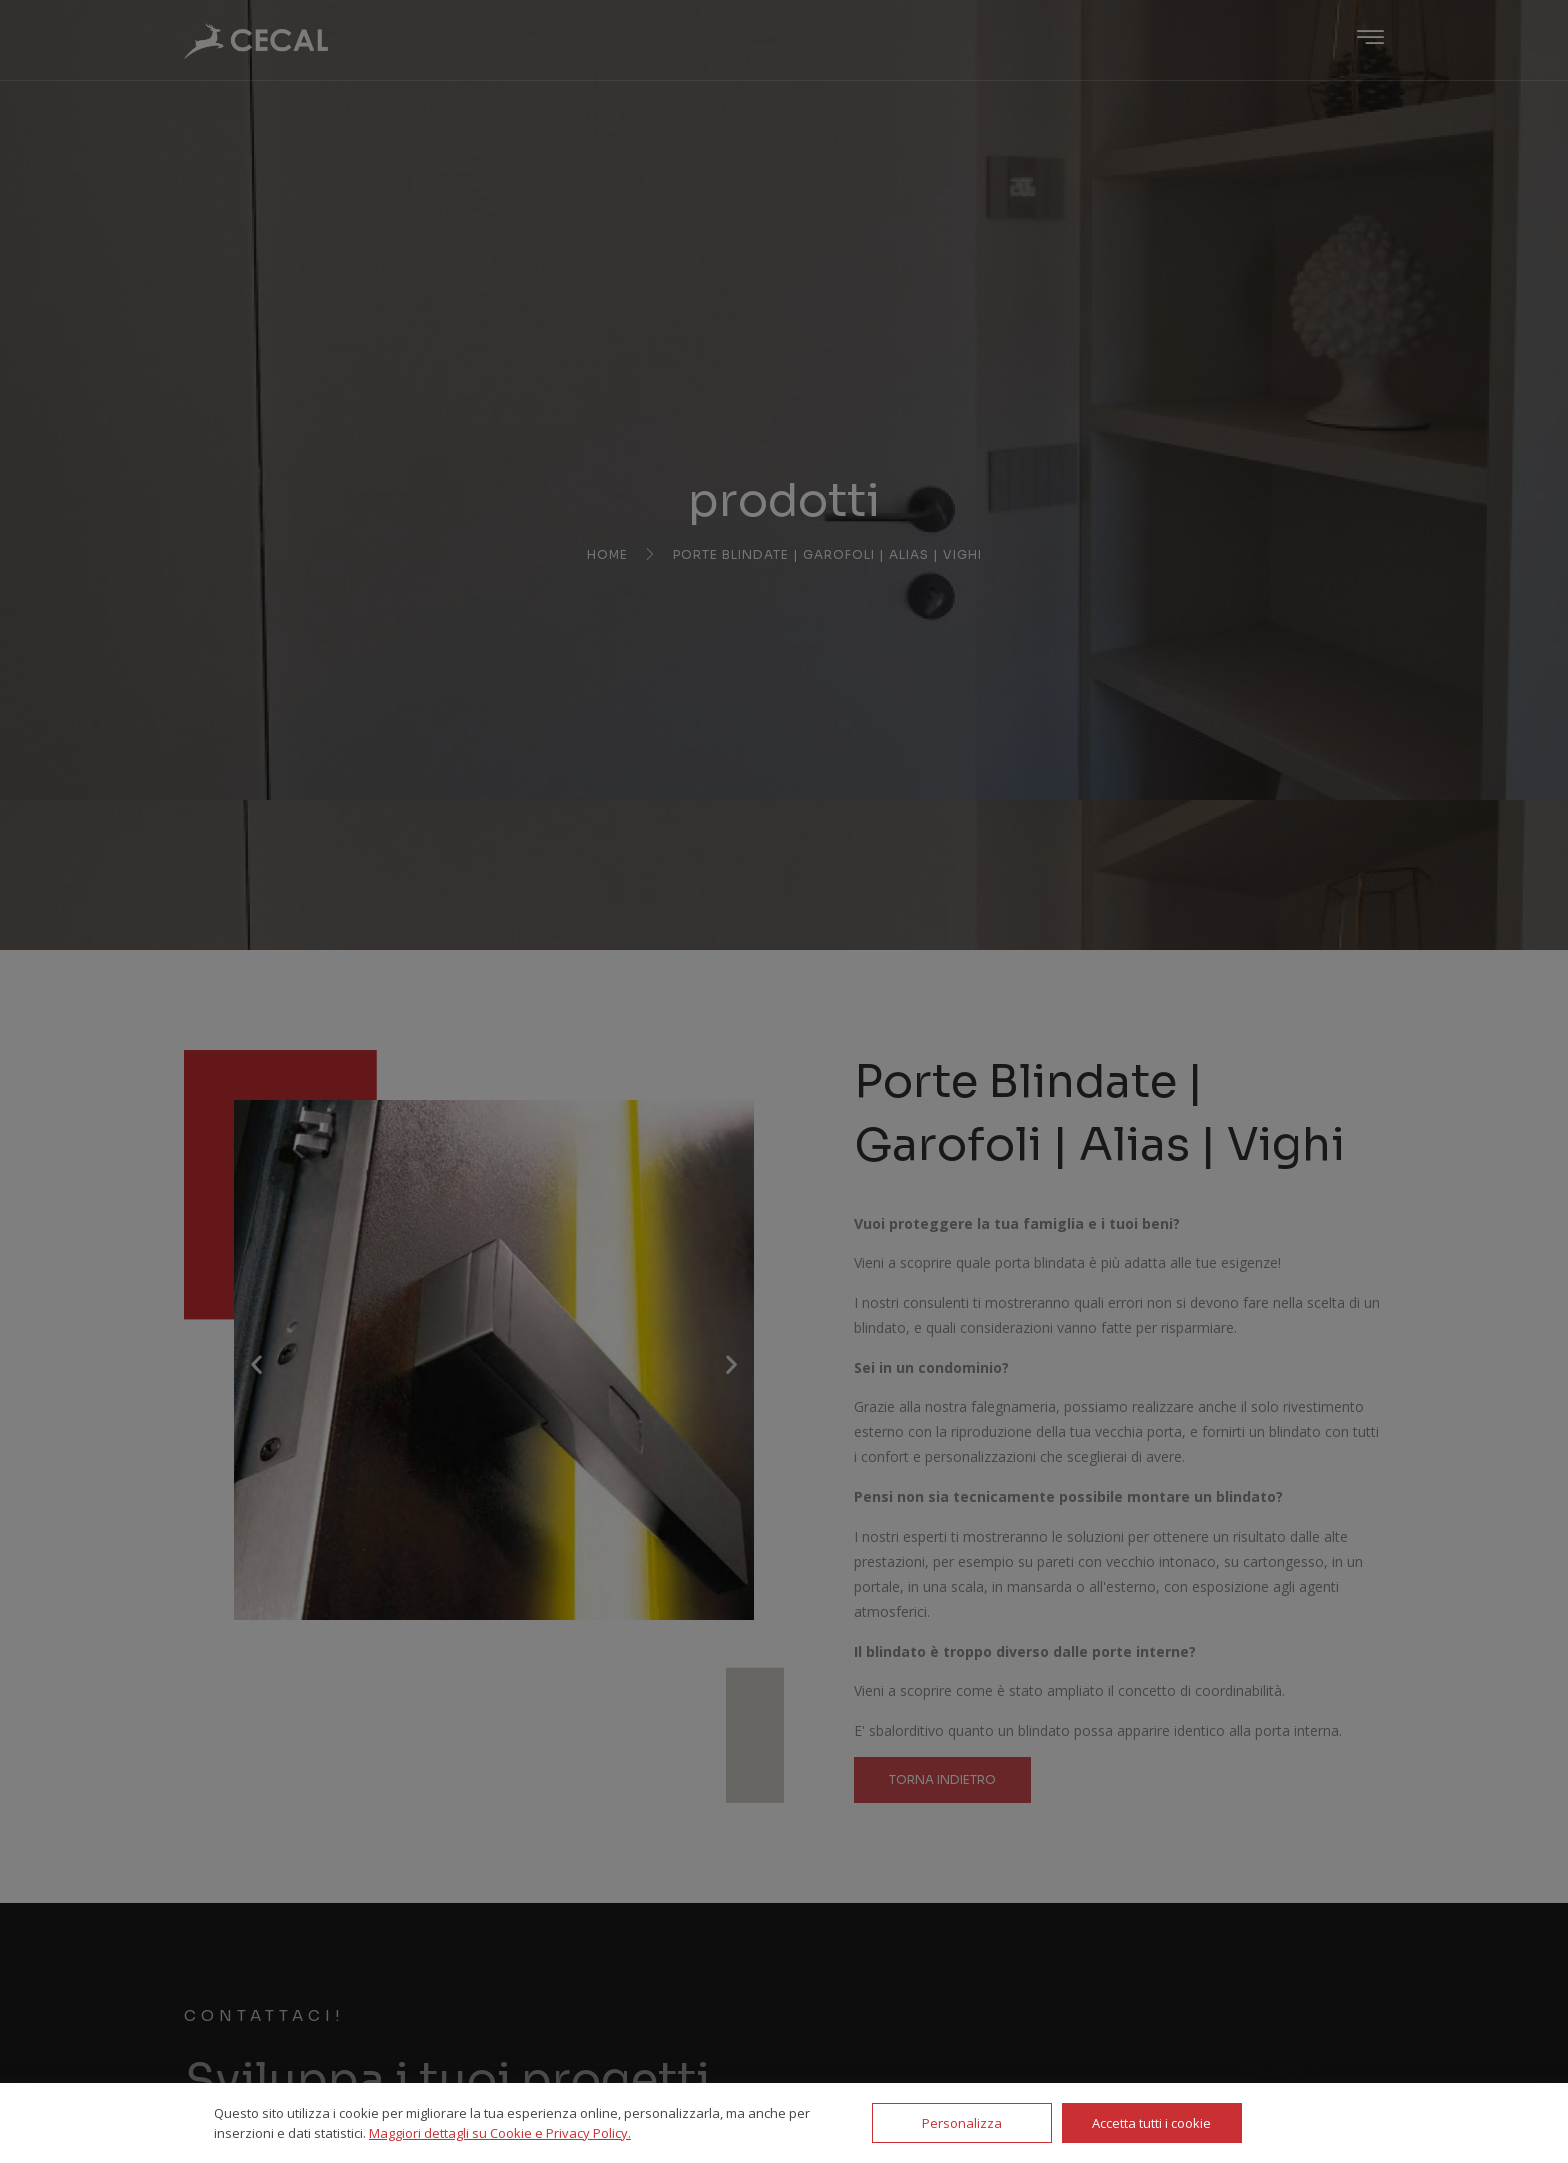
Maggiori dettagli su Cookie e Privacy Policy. (500, 2133)
